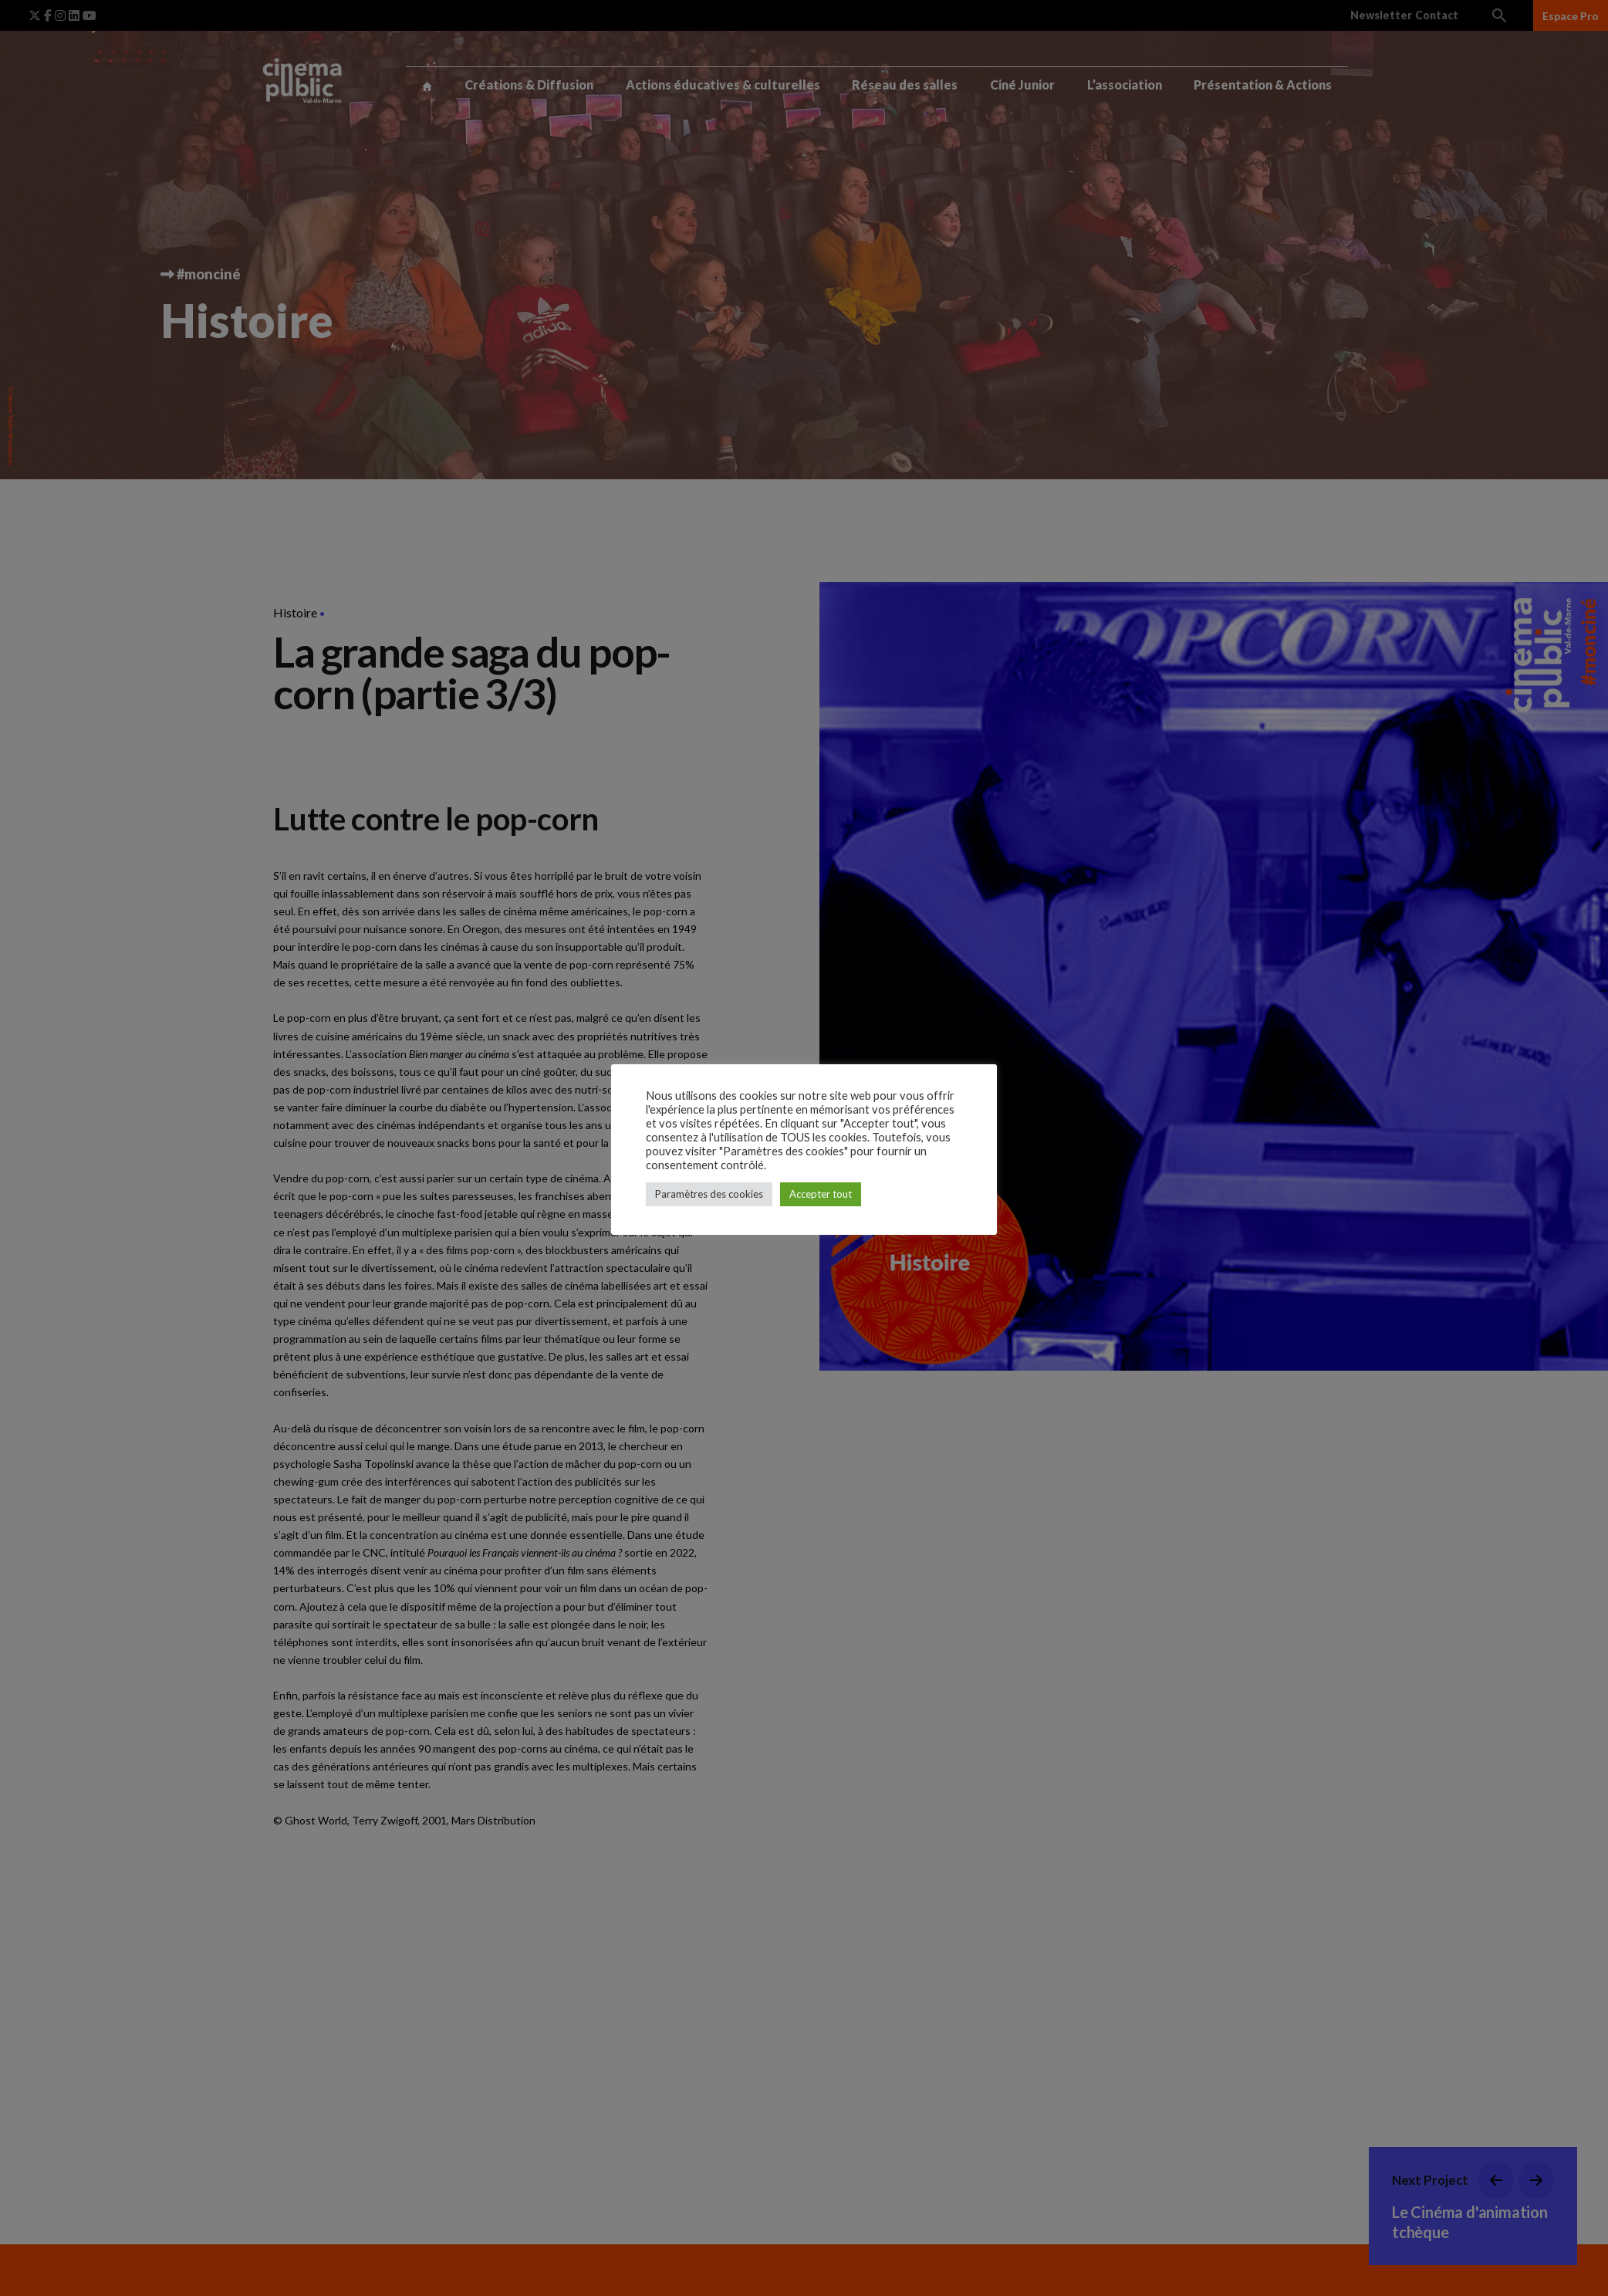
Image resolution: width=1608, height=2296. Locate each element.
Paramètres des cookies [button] (709, 1194)
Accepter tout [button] (820, 1194)
